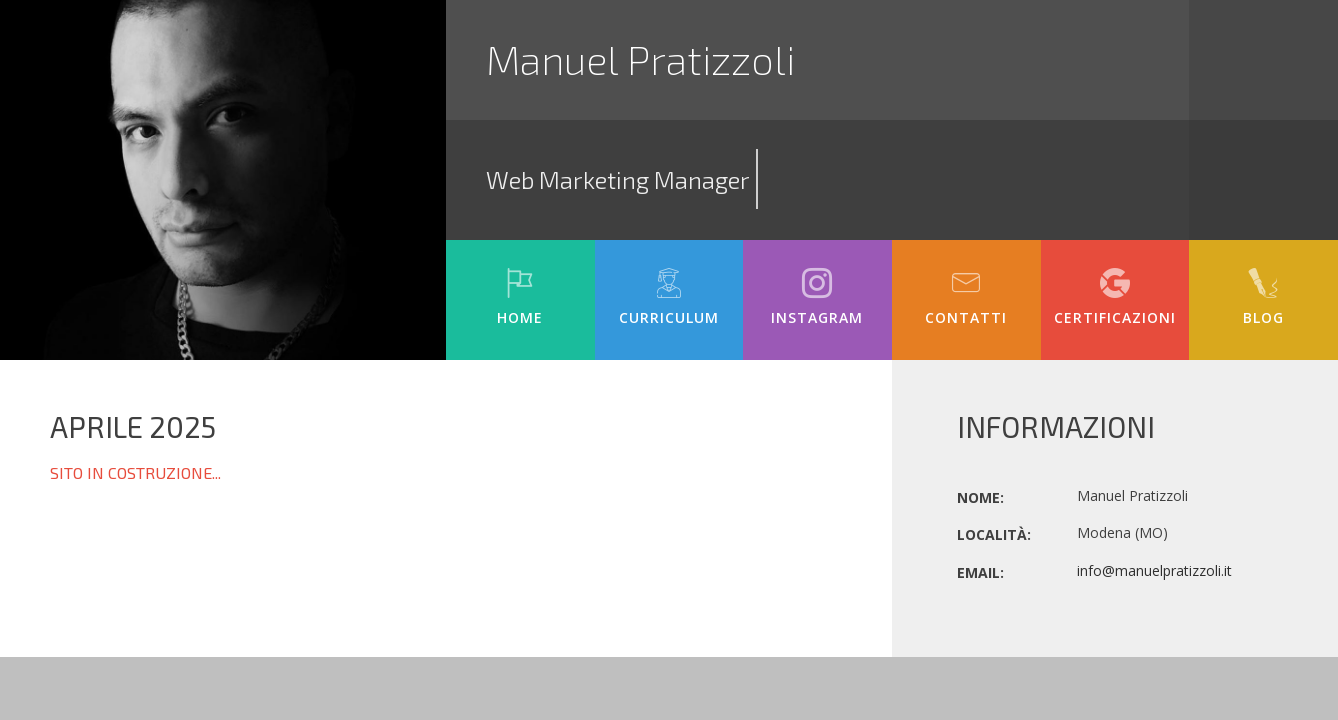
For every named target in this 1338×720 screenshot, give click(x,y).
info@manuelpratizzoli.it (1154, 570)
